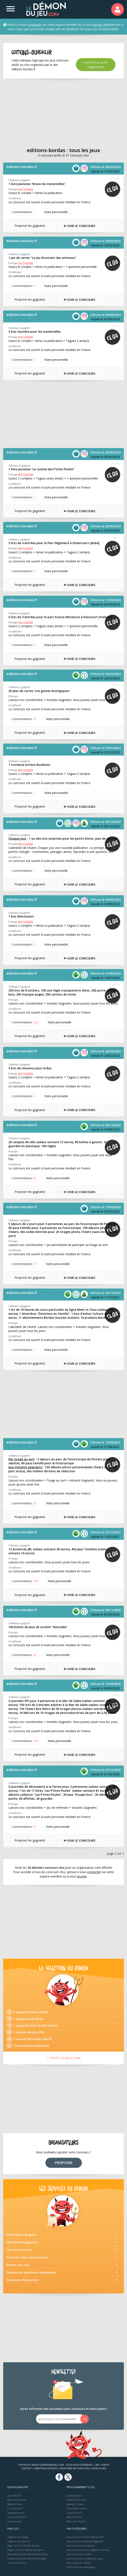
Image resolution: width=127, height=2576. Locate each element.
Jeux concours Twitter (79, 2562)
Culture (39, 2549)
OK (84, 2419)
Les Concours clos (19, 2250)
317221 (116, 611)
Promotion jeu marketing (81, 2567)
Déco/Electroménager (34, 2558)
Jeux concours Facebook (80, 2545)
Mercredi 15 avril (76, 2521)
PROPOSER (63, 2162)
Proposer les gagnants (29, 226)
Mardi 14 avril (74, 2517)
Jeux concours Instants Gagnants (85, 2541)
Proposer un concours (74, 2468)
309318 (116, 832)
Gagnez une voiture (18, 2541)
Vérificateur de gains (21, 2235)
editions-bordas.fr (21, 166)
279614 (116, 1136)
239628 (116, 1621)
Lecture (11, 2562)
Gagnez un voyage (17, 2536)
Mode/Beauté (15, 2554)
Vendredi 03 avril (16, 2517)
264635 (116, 1304)
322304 (116, 463)
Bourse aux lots (17, 2265)
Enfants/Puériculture (37, 2554)
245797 (116, 1543)
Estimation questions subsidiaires (31, 2272)
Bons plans (99, 2468)
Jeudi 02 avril (14, 2521)
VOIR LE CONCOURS (79, 226)
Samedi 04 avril (15, 2512)
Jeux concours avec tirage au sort (85, 2536)
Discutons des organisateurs (27, 2257)
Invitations (13, 2558)
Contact (26, 2468)
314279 (116, 685)
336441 (116, 252)
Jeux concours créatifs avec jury (85, 2558)
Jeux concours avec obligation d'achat (88, 2549)
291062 (116, 1062)
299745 (116, 984)
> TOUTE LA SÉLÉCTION (64, 2058)
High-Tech (13, 2545)
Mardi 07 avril (14, 2504)
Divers (22, 2562)
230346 (116, 1780)
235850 (116, 1694)
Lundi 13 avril (74, 2512)
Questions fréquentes (22, 2280)
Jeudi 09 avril (14, 2495)
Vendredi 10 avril (76, 2499)
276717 (116, 1218)
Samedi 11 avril (75, 2504)
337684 (116, 178)
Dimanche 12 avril (77, 2508)
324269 (116, 325)
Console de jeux (31, 2545)
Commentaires (23, 212)
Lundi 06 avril (14, 2508)
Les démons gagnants (22, 2242)
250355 (116, 1453)
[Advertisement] (63, 112)
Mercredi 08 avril (16, 2499)
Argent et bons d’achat (20, 2549)
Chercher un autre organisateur (95, 64)
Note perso (56, 212)
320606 (116, 537)
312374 (116, 759)
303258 (116, 910)
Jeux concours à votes (79, 2554)
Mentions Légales (46, 2468)
